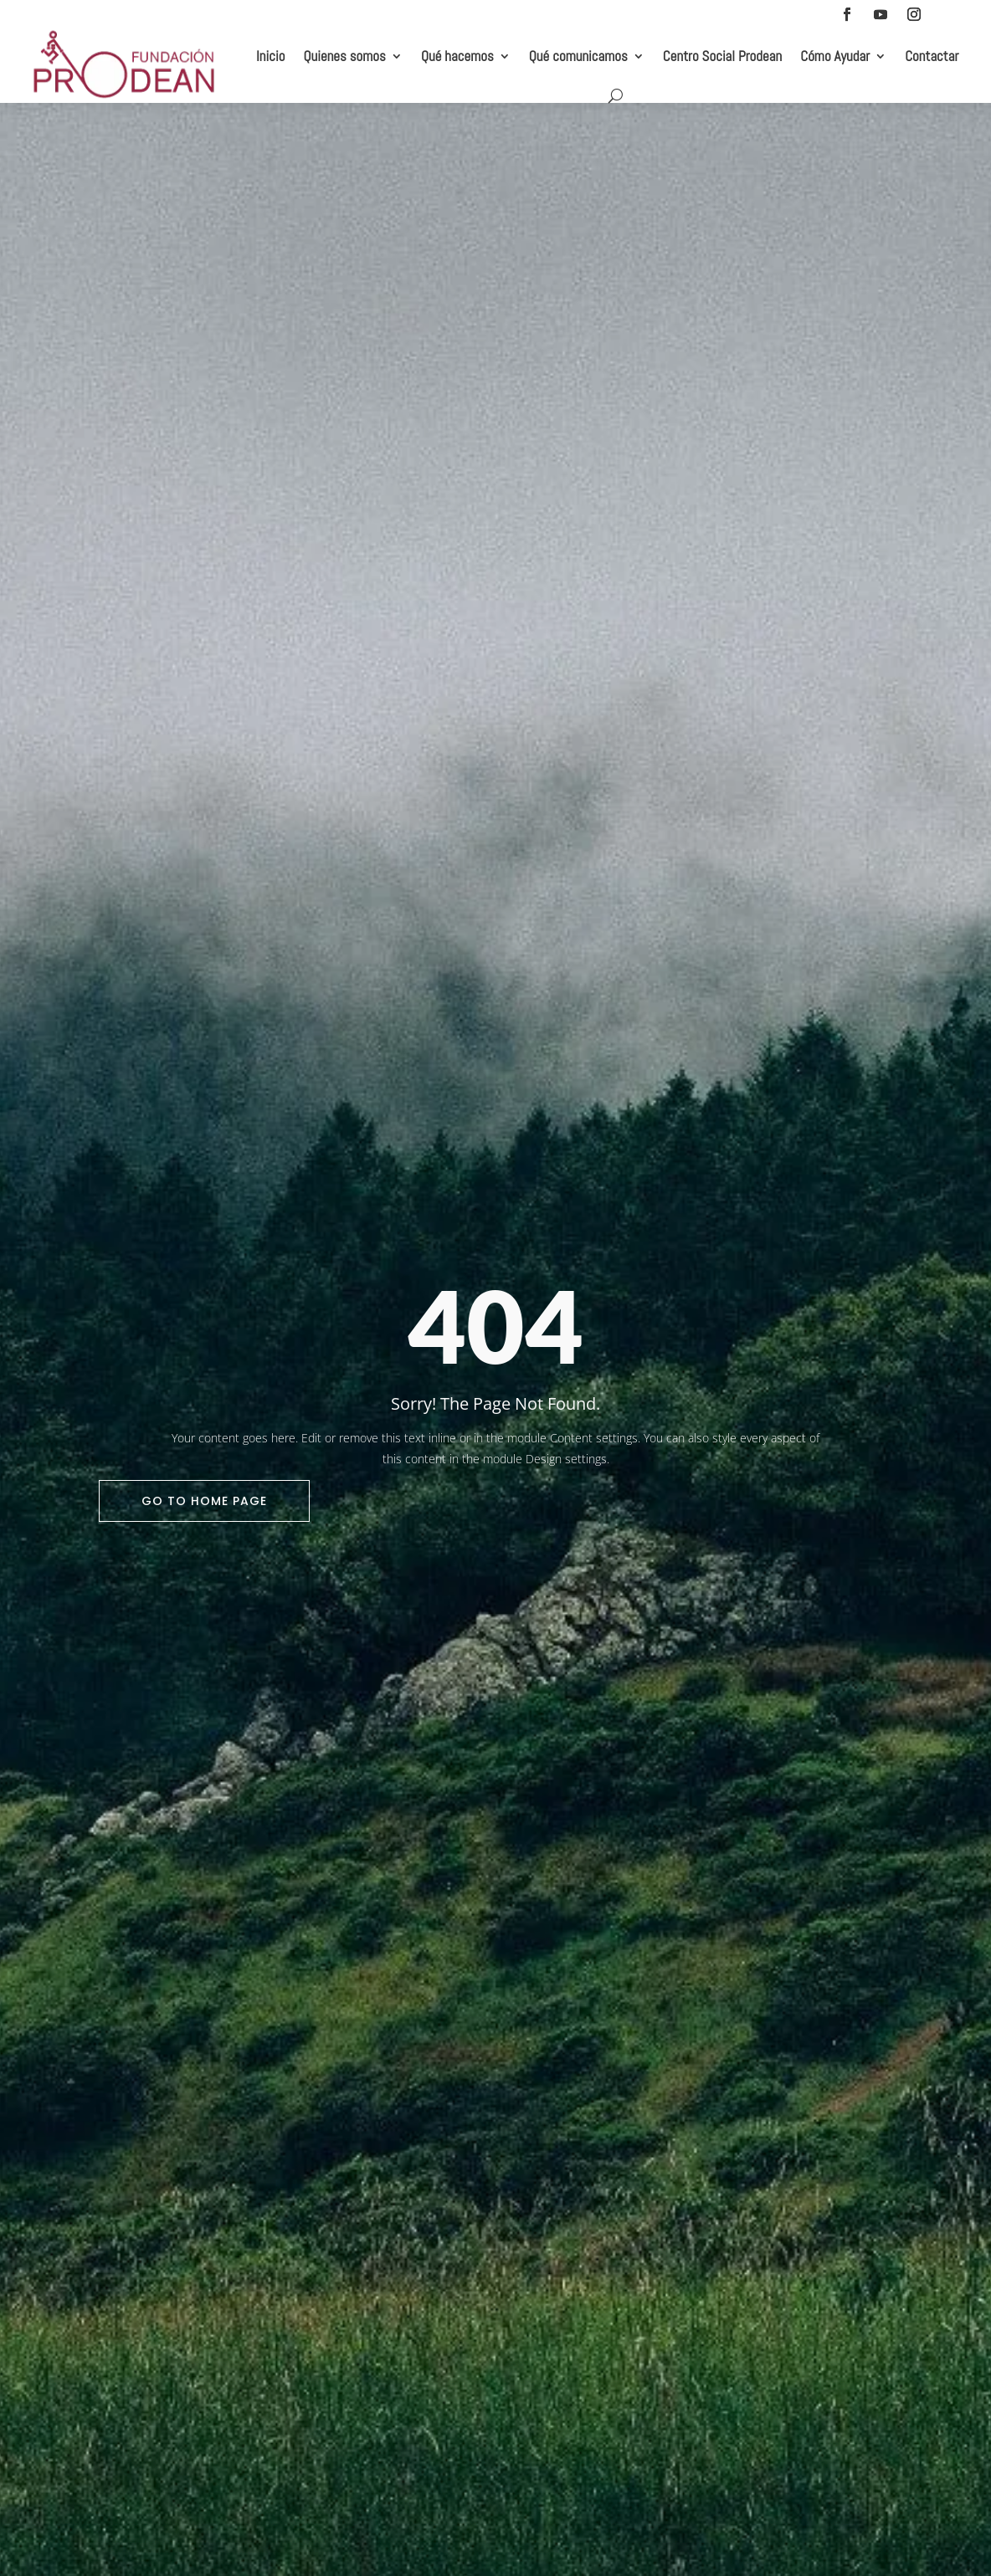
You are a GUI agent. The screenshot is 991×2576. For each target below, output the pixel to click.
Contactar (931, 56)
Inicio (270, 56)
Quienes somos (344, 56)
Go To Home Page (204, 1501)
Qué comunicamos (578, 56)
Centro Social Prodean (722, 56)
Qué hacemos (457, 56)
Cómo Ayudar (835, 56)
